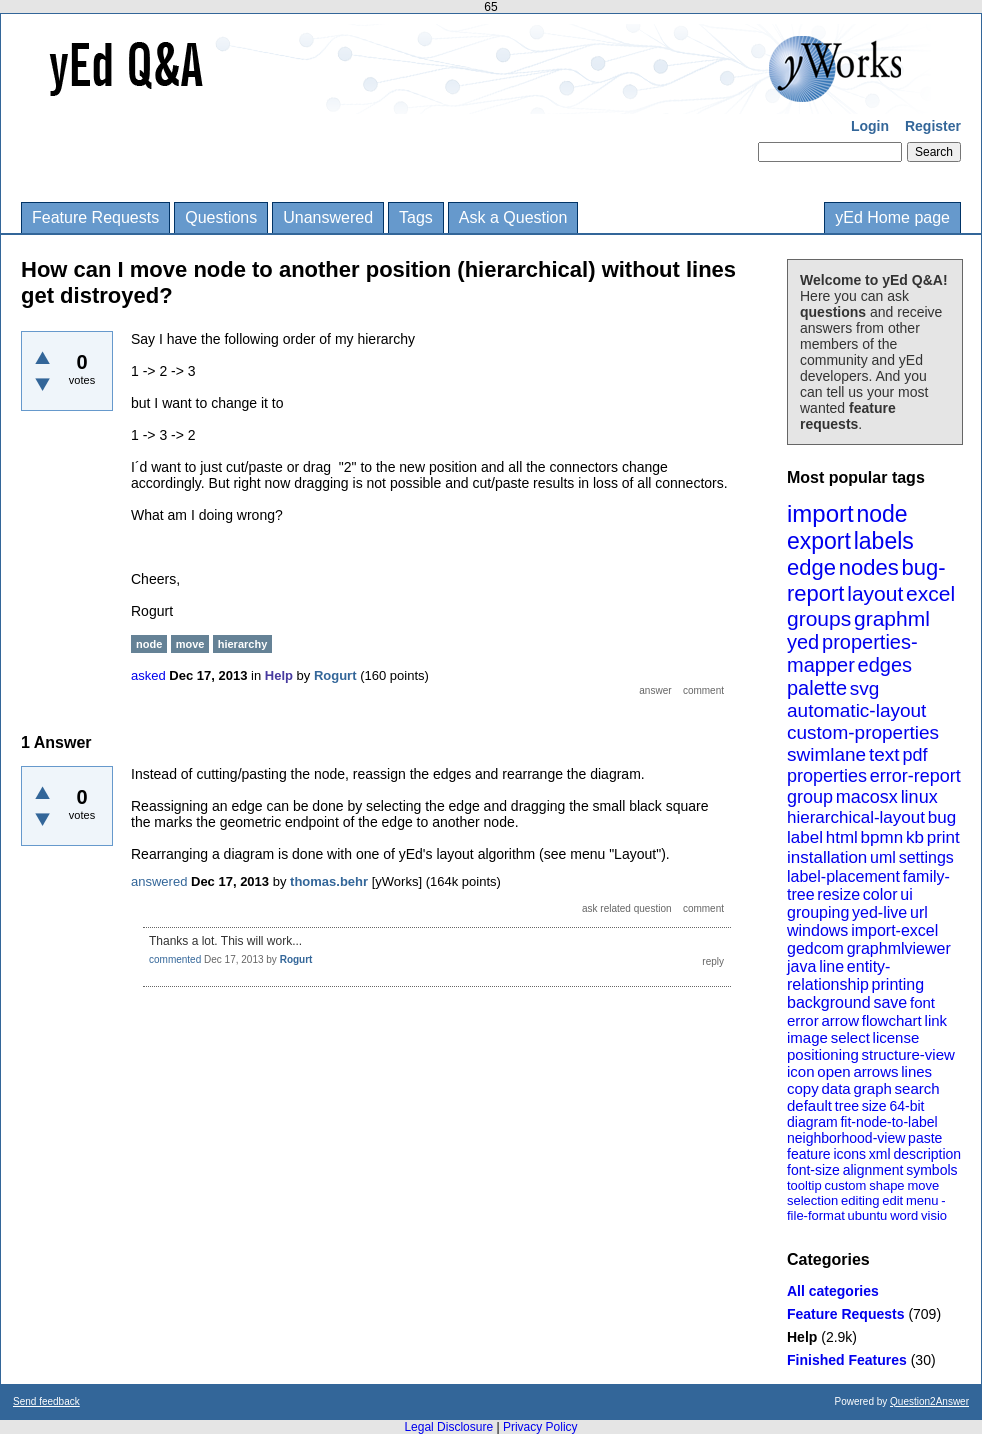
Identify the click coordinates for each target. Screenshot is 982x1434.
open (833, 1071)
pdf (914, 755)
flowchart (892, 1020)
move (923, 1185)
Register (933, 126)
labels (884, 541)
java (801, 966)
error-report (915, 776)
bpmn (882, 837)
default (809, 1105)
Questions (221, 217)
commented (175, 959)
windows (817, 930)
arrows (875, 1071)
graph (872, 1088)
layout (875, 593)
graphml (892, 618)
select (850, 1037)
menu (922, 1200)
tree (847, 1106)
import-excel (894, 930)
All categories (833, 1291)
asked (148, 675)
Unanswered (328, 217)
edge (811, 567)
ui (906, 894)
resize (838, 894)
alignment (873, 1170)
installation (827, 857)
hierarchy (243, 644)
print (943, 837)
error (803, 1020)
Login (870, 126)
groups (819, 618)
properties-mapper (852, 653)
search (917, 1088)
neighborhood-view (846, 1138)
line (831, 966)
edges (885, 665)
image (807, 1037)
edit (892, 1200)
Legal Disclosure (448, 1427)
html (842, 837)
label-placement (843, 876)
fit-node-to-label (888, 1122)
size (874, 1106)
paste (925, 1138)
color (880, 894)
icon (801, 1071)
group (810, 797)
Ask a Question (513, 217)
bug (942, 817)
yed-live (879, 912)
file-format (816, 1215)
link (936, 1020)
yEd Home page (892, 217)
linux (919, 797)
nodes (869, 567)
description (927, 1154)
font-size (813, 1170)
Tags (416, 217)
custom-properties (863, 732)
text (884, 754)
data (835, 1088)
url (919, 912)
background (829, 1002)
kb (915, 837)
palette (817, 688)
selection (812, 1200)
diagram (812, 1122)
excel (930, 593)
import (820, 513)
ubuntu (868, 1215)
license (896, 1037)
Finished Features (847, 1360)
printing (898, 984)
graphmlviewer (899, 948)
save (890, 1002)
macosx (867, 797)
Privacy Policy (540, 1427)
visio (934, 1215)
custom (845, 1185)
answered (159, 881)
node (881, 514)
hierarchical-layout (856, 817)
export (819, 541)
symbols (931, 1170)
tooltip (804, 1185)
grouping (818, 912)
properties (827, 776)
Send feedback (46, 1401)
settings (926, 857)
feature (809, 1154)
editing (860, 1200)
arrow (840, 1020)
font (922, 1002)
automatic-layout (856, 710)
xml (880, 1154)
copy (803, 1088)
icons (849, 1154)
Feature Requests (95, 217)
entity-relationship (838, 975)
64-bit (906, 1106)
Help (802, 1337)
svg (865, 688)
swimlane (826, 754)
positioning (823, 1054)
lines (916, 1071)
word (904, 1215)
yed (803, 642)
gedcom (815, 948)
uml (883, 857)
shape (886, 1185)
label (805, 837)
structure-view (908, 1054)
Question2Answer (929, 1401)
